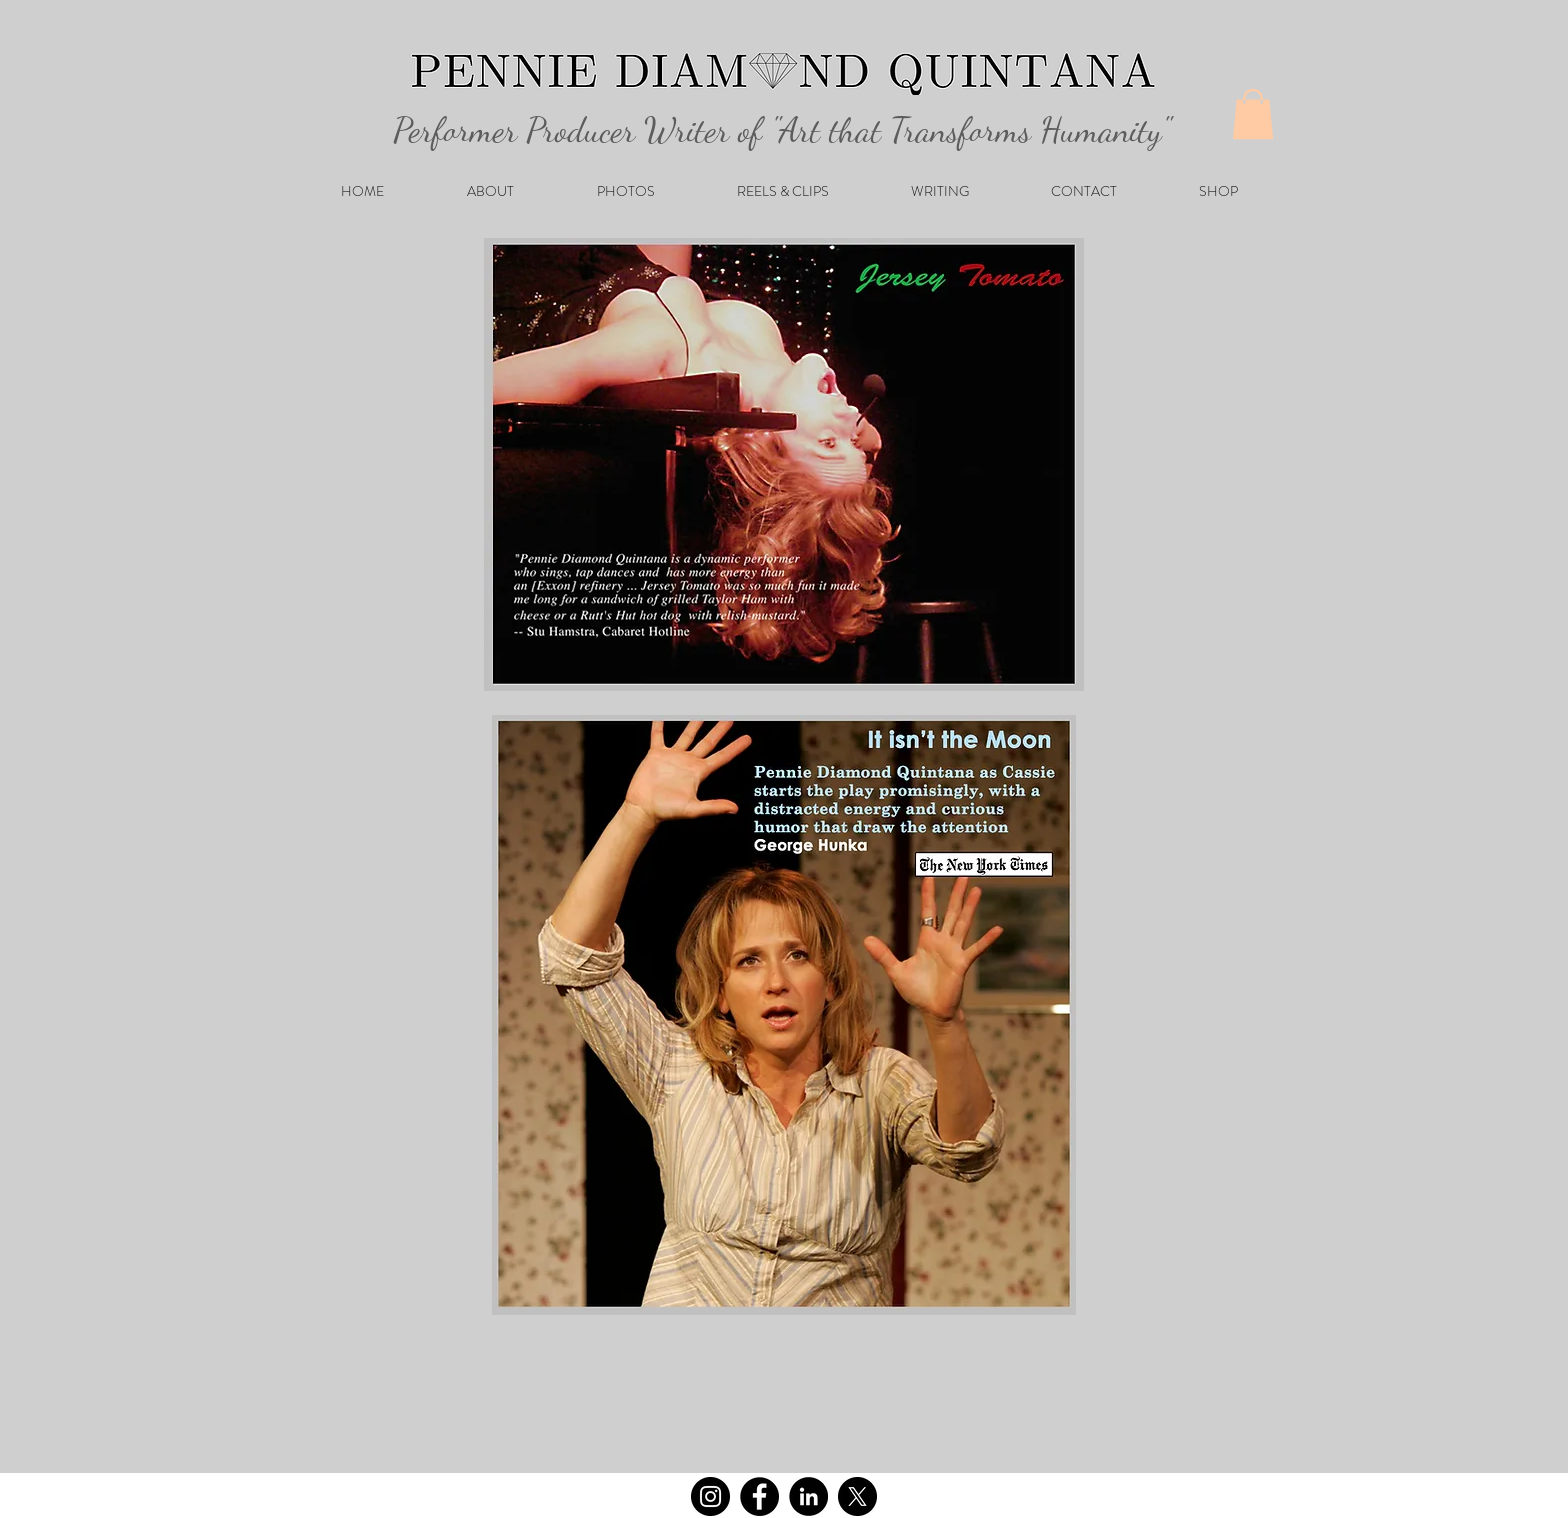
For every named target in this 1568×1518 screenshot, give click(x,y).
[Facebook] (759, 1496)
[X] (857, 1496)
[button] (1253, 114)
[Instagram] (710, 1496)
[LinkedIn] (808, 1496)
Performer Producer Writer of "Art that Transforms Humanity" (768, 130)
